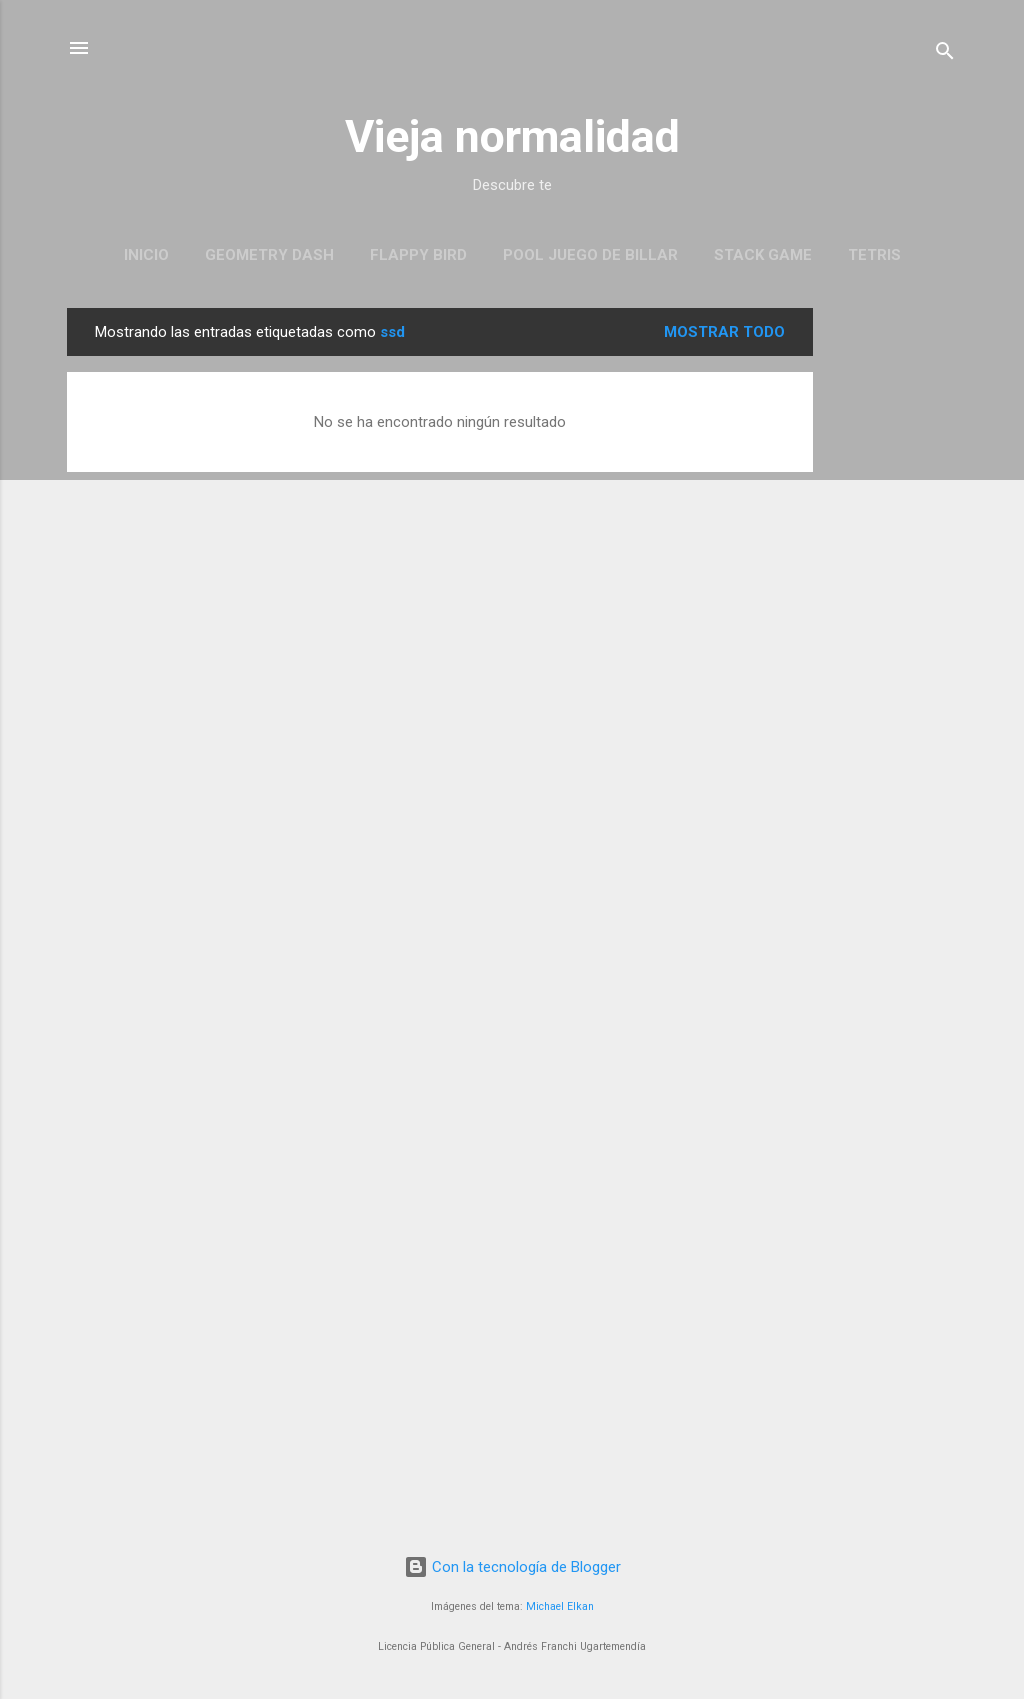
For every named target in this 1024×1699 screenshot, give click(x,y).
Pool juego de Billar (590, 255)
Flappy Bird (418, 255)
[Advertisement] (893, 608)
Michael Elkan (560, 1606)
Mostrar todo (724, 332)
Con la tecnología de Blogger (512, 1567)
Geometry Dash (269, 255)
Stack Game (763, 255)
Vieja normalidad (512, 136)
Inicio (146, 255)
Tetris (874, 255)
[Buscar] (945, 54)
